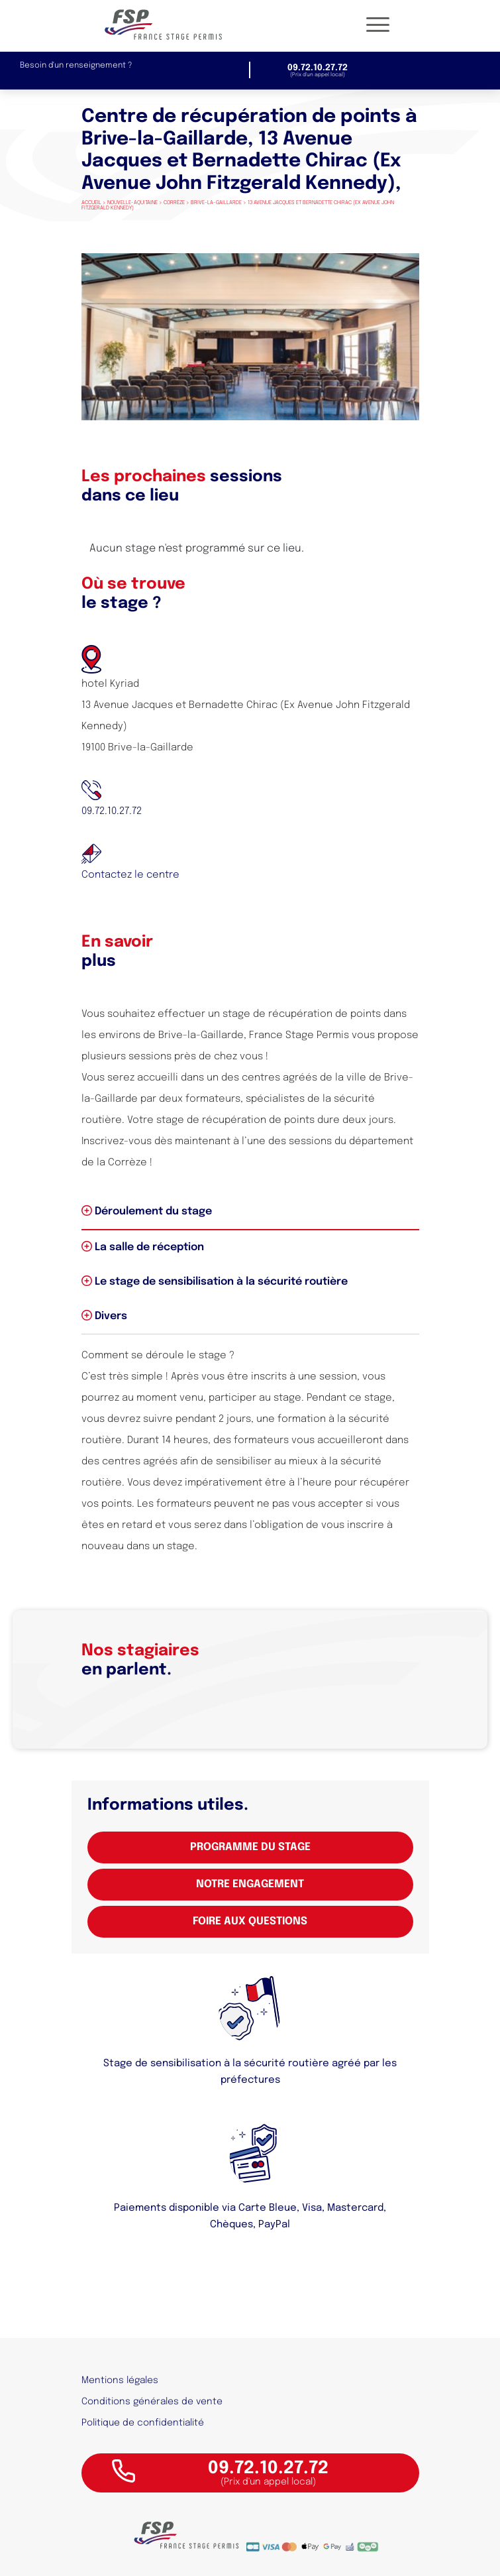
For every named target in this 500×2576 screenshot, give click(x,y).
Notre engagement (250, 1884)
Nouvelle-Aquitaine (132, 202)
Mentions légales (119, 2380)
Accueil (91, 202)
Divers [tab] (104, 1316)
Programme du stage (250, 1847)
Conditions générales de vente (152, 2401)
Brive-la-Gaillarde (216, 202)
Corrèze (174, 202)
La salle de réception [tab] (142, 1247)
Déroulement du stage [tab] (146, 1211)
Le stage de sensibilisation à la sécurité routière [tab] (214, 1281)
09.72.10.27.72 (111, 811)
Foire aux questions (250, 1921)
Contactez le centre (130, 875)
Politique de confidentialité (142, 2423)
